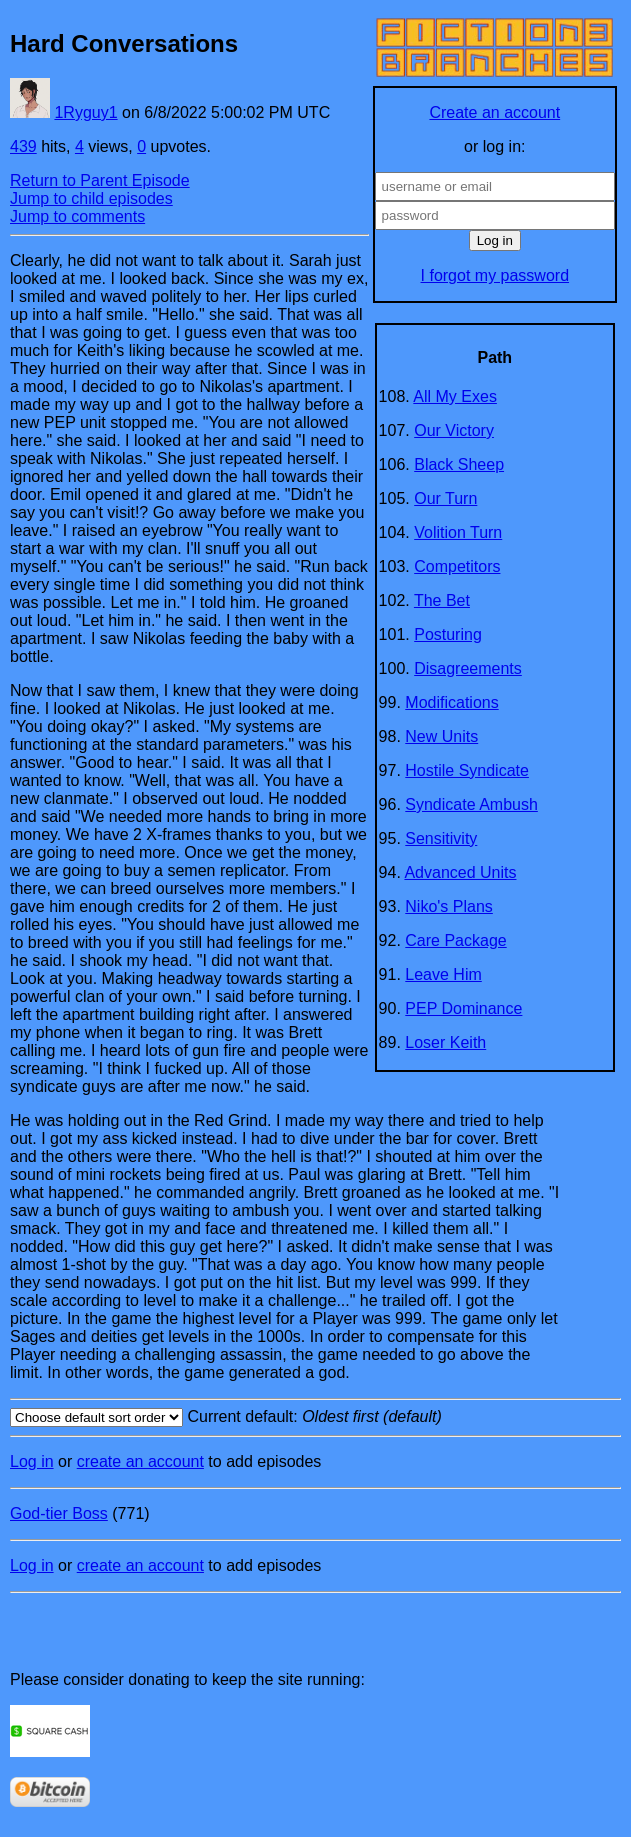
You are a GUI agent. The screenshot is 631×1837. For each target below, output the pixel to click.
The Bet (442, 600)
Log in (32, 1461)
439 (23, 146)
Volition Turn (458, 532)
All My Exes (455, 396)
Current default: (315, 1417)
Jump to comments (77, 216)
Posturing (448, 634)
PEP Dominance (463, 1008)
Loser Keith (445, 1042)
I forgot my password (495, 275)
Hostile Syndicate (467, 770)
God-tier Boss (59, 1513)
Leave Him (443, 974)
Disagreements (468, 668)
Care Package (455, 940)
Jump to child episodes (91, 198)
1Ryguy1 (85, 112)
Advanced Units (460, 872)
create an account (140, 1461)
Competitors (457, 566)
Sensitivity (441, 838)
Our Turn (445, 498)
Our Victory (454, 430)
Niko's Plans (449, 906)
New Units (441, 736)
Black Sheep (459, 464)
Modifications (451, 702)
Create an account (494, 112)
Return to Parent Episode (100, 180)
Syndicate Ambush (471, 804)
